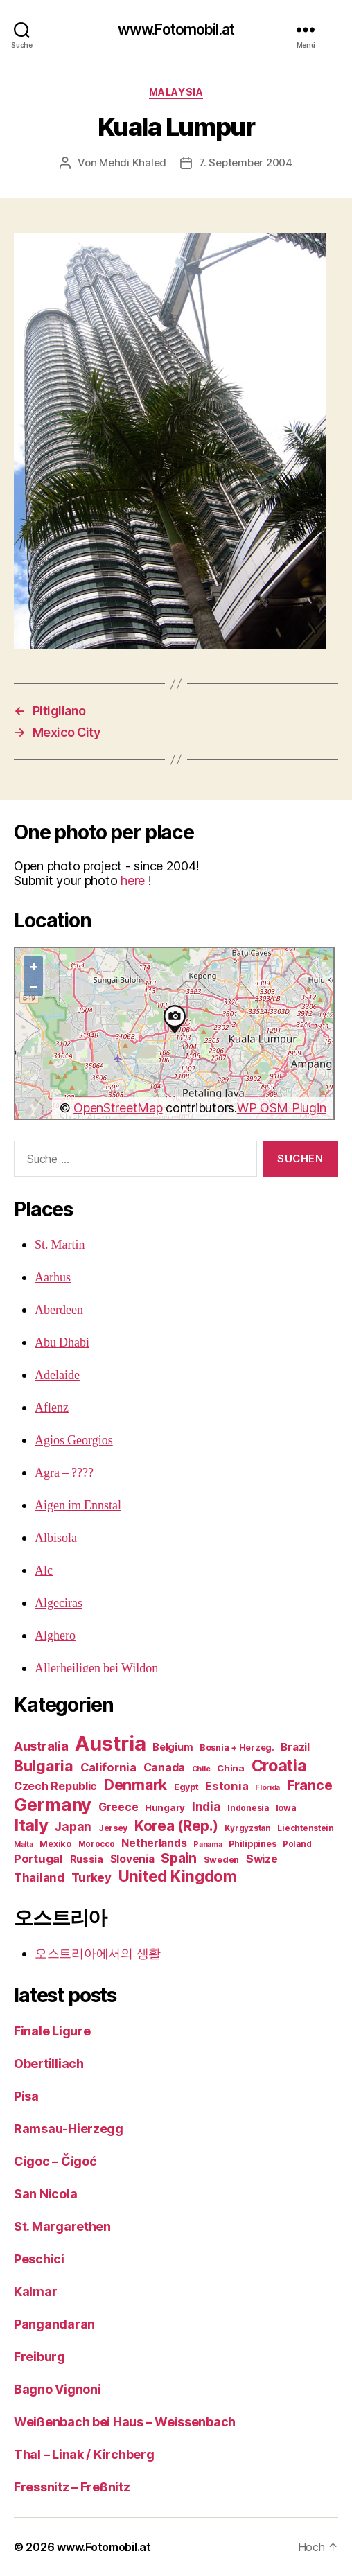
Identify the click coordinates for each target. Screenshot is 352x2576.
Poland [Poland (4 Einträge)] (297, 1844)
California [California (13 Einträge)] (108, 1767)
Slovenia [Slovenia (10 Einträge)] (132, 1859)
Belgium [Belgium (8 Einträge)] (172, 1747)
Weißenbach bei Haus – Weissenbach (125, 2422)
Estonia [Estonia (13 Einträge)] (226, 1786)
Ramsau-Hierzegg (68, 2128)
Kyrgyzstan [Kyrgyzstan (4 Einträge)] (247, 1828)
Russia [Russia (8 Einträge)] (86, 1859)
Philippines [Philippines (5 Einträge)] (252, 1844)
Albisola (56, 1538)
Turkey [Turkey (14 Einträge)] (91, 1877)
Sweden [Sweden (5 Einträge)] (221, 1860)
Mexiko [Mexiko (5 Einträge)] (55, 1844)
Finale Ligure (52, 2031)
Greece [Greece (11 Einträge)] (118, 1807)
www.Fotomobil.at (176, 29)
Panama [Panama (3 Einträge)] (207, 1844)
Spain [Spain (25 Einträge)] (179, 1858)
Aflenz (52, 1408)
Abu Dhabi (62, 1343)
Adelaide (57, 1375)
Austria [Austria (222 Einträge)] (110, 1743)
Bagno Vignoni (57, 2389)
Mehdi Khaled (132, 162)
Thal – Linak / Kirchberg (84, 2454)
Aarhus (53, 1278)
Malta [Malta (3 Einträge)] (23, 1844)
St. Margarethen (62, 2226)
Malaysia (176, 92)
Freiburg (39, 2356)
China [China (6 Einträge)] (231, 1767)
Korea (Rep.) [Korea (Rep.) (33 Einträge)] (176, 1825)
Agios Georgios (74, 1440)
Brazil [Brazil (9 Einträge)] (295, 1747)
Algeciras (58, 1603)
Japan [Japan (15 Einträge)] (73, 1826)
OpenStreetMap (118, 1108)
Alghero (55, 1636)
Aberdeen (59, 1310)
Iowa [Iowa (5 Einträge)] (286, 1808)
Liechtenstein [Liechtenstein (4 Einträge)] (305, 1828)
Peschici (39, 2259)
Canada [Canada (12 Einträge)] (164, 1767)
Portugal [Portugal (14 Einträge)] (38, 1859)
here (133, 880)
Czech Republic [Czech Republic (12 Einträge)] (55, 1786)
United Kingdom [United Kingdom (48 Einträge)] (177, 1875)
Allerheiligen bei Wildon (96, 1668)
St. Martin (60, 1245)
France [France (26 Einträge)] (309, 1785)
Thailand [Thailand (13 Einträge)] (39, 1877)
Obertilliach (49, 2063)
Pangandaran (54, 2324)
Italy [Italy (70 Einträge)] (31, 1825)
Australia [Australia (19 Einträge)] (41, 1745)
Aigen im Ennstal (78, 1506)
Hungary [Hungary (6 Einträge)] (165, 1807)
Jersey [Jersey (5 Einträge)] (112, 1828)
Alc (44, 1571)
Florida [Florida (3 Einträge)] (267, 1787)
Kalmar (35, 2291)
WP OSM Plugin (281, 1108)
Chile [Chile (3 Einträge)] (201, 1768)
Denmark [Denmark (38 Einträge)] (135, 1785)
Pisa (26, 2096)
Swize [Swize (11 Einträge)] (262, 1859)
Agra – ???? (64, 1473)
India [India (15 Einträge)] (206, 1806)
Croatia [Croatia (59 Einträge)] (279, 1765)
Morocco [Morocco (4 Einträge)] (96, 1844)
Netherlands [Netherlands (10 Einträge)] (153, 1843)
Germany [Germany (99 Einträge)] (52, 1804)
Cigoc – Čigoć (55, 2161)
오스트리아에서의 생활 (98, 1953)
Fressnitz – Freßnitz (72, 2487)
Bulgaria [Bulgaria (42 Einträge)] (43, 1766)
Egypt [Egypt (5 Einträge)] (186, 1787)
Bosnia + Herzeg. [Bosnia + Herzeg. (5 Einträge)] (237, 1747)
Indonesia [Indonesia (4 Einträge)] (248, 1808)
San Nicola (45, 2194)
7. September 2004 (245, 162)
